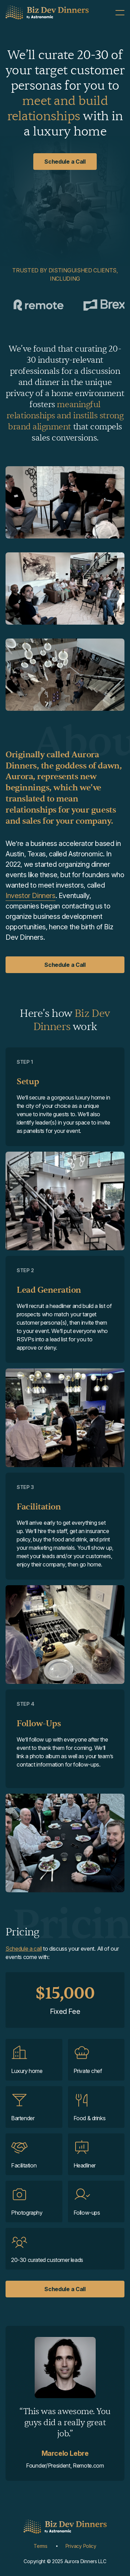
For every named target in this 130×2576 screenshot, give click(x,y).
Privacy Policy (81, 2546)
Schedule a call (24, 1948)
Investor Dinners (30, 895)
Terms (40, 2546)
